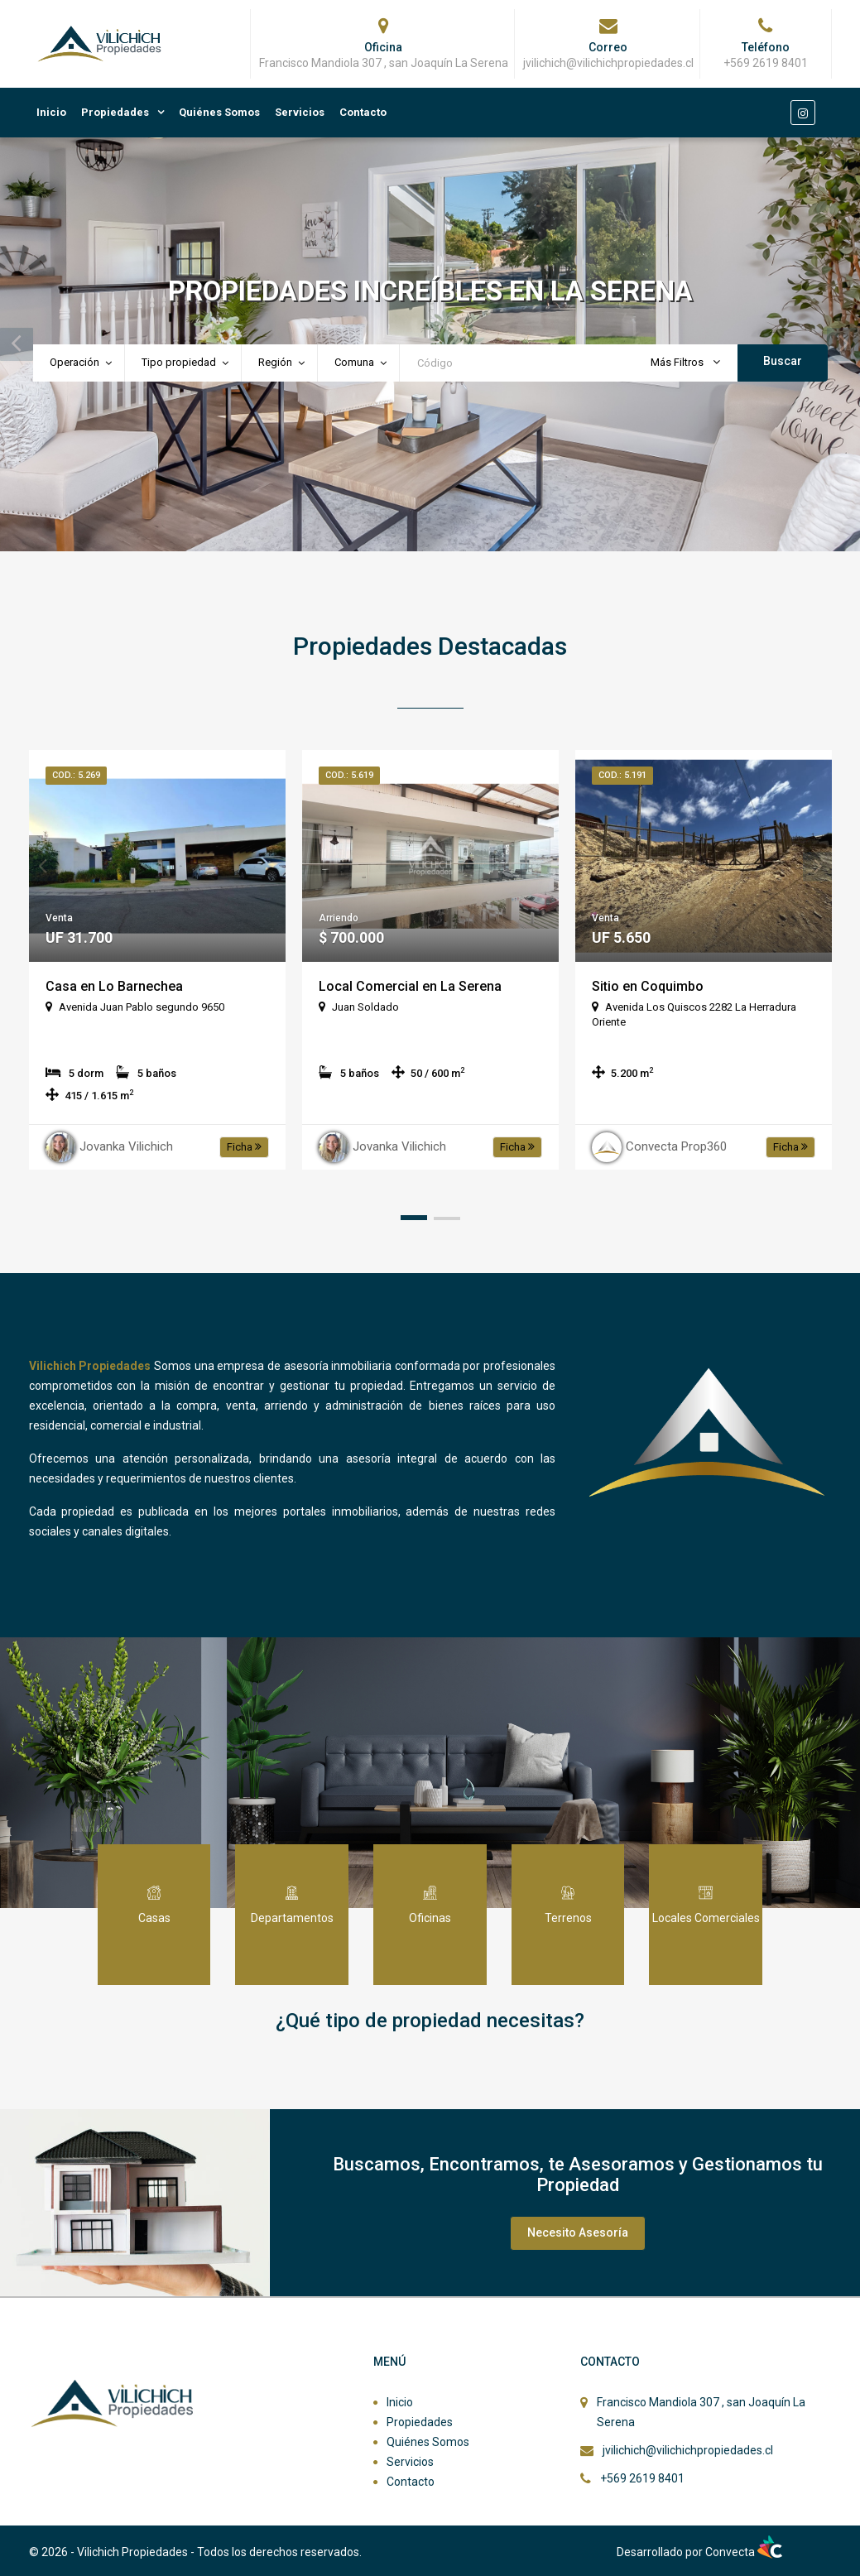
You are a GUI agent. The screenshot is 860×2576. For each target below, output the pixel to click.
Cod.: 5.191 (622, 775)
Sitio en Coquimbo (648, 986)
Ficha (244, 1147)
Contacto (363, 112)
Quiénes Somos (219, 112)
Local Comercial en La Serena (410, 986)
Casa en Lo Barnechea (114, 986)
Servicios (299, 112)
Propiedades (115, 112)
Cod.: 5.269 (76, 775)
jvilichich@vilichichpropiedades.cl (688, 2450)
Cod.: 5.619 (349, 775)
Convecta (743, 2552)
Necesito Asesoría (577, 2232)
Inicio (51, 112)
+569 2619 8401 (642, 2478)
